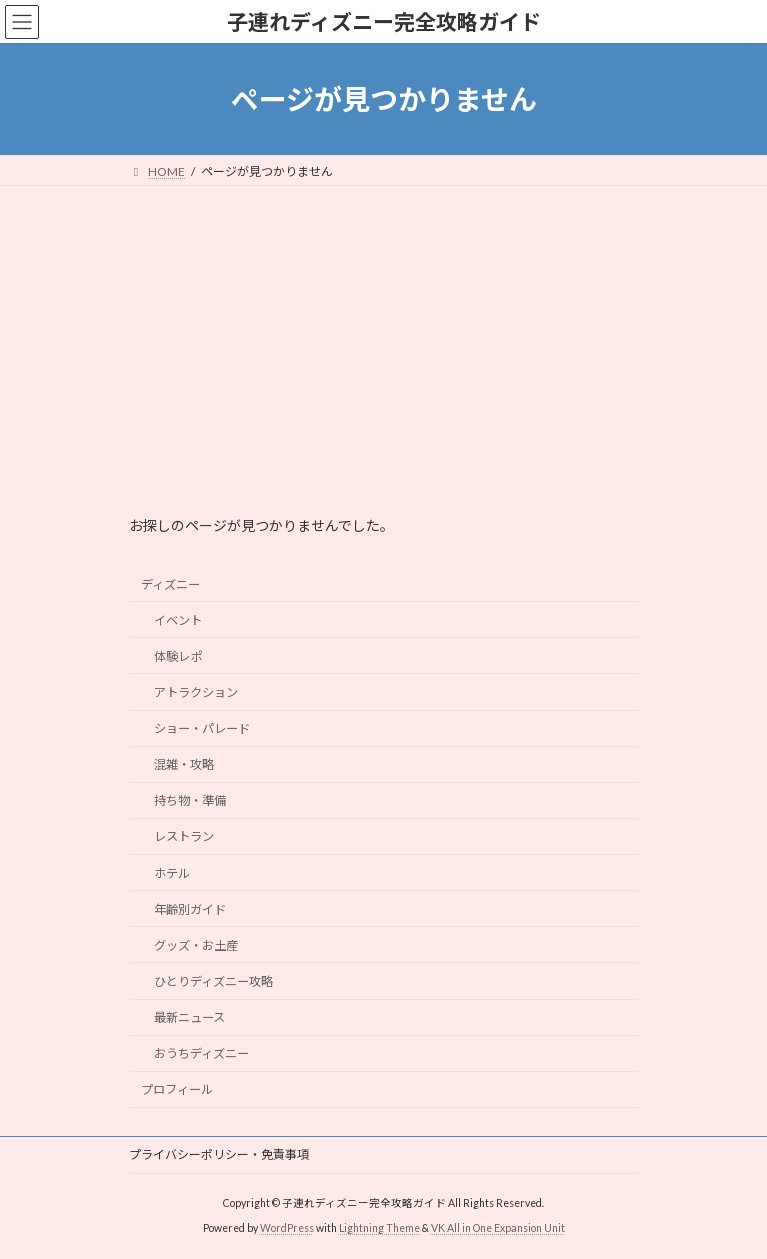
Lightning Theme (379, 1228)
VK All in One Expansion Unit (498, 1228)
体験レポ (177, 656)
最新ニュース (188, 1017)
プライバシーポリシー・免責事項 (219, 1154)
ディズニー (170, 584)
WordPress (287, 1228)
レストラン (183, 837)
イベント (177, 620)
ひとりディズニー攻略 (212, 981)
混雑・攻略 (183, 764)
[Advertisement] (383, 336)
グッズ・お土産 (195, 945)
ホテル (171, 873)
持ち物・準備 (189, 801)
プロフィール (177, 1090)
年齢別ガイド (189, 909)
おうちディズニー (200, 1053)
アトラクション (195, 692)
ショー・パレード (201, 728)
